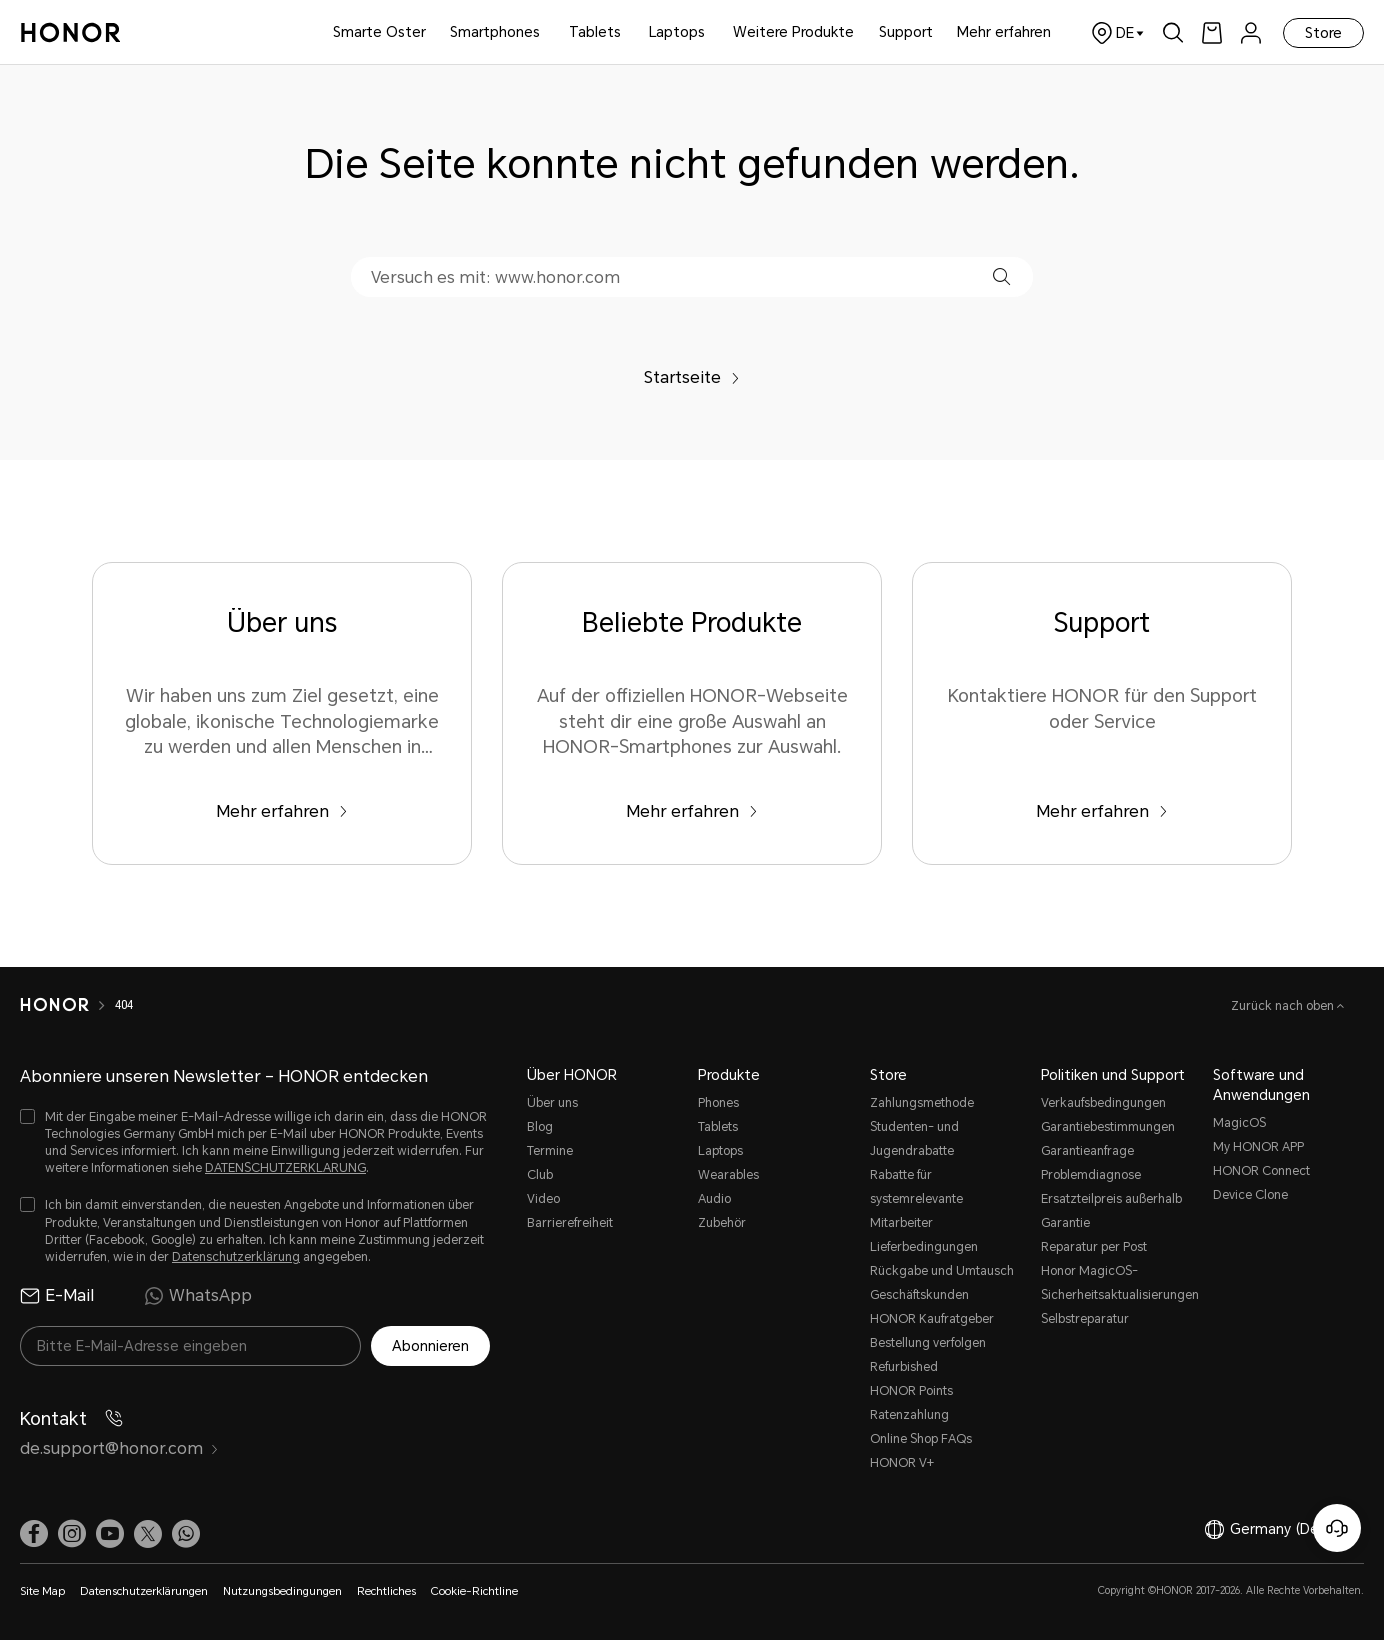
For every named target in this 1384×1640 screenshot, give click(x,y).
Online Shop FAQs (921, 1439)
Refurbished (904, 1367)
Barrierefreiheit (570, 1223)
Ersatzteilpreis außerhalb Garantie (1111, 1211)
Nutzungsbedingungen (282, 1591)
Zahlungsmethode (922, 1103)
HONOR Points (911, 1391)
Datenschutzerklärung (236, 1257)
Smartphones (495, 32)
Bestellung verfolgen (928, 1343)
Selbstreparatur (1085, 1319)
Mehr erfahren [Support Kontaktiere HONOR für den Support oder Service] (1102, 811)
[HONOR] (54, 1005)
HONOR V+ (902, 1463)
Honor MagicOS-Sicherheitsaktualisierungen (1117, 1283)
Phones (718, 1103)
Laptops (677, 32)
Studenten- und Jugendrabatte (914, 1139)
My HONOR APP (1258, 1147)
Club (540, 1175)
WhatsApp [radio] (198, 1296)
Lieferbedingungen (924, 1247)
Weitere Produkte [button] (793, 32)
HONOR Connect (1261, 1171)
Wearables (728, 1175)
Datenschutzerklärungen (144, 1591)
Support (906, 32)
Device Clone (1250, 1195)
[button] (1001, 276)
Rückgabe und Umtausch (942, 1271)
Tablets (595, 32)
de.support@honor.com (119, 1448)
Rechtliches (386, 1591)
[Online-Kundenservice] (1337, 1528)
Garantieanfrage (1087, 1151)
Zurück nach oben (1284, 1006)
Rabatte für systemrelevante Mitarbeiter (916, 1199)
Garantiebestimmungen (1108, 1127)
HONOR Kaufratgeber (932, 1319)
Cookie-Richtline (474, 1591)
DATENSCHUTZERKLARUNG (285, 1168)
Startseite (692, 377)
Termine (550, 1151)
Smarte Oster (379, 32)
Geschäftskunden (919, 1295)
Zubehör (722, 1223)
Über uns (552, 1103)
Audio (714, 1199)
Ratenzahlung (909, 1415)
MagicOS (1239, 1123)
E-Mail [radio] (57, 1296)
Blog (540, 1127)
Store (1323, 33)
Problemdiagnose (1091, 1175)
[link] (1212, 32)
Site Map (42, 1591)
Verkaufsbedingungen (1103, 1103)
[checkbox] (255, 1143)
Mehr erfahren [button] (1004, 32)
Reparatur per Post (1094, 1247)
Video (543, 1199)
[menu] (1251, 32)
